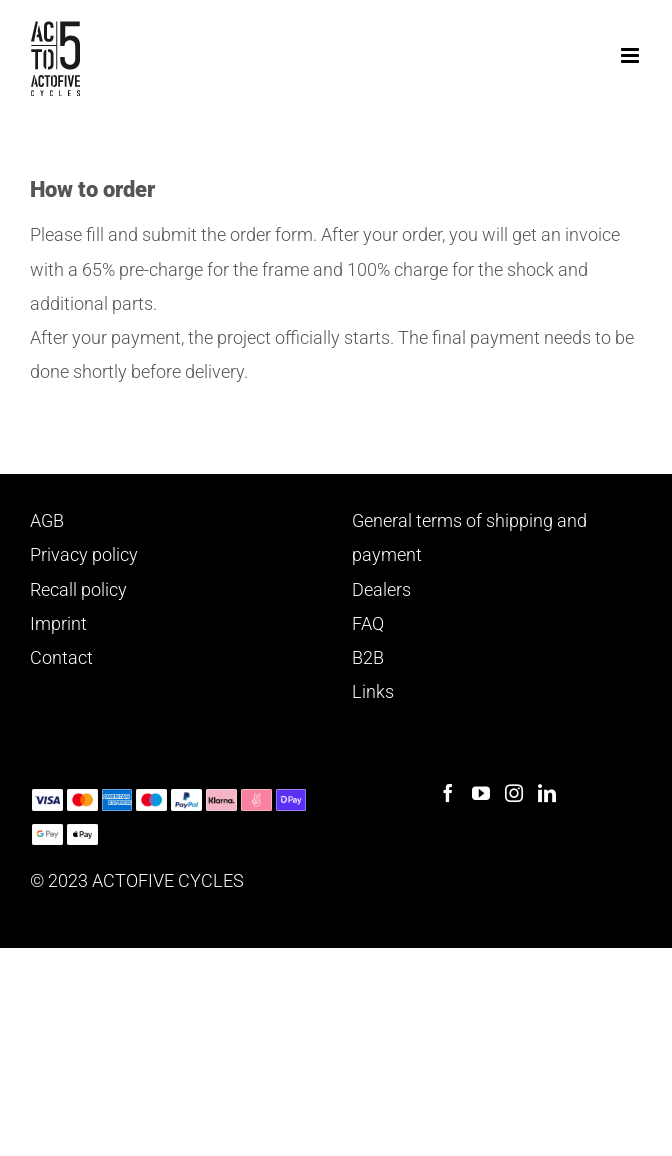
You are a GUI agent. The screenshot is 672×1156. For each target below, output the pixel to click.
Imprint (58, 623)
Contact (61, 657)
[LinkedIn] (547, 793)
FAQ (368, 623)
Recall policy (78, 589)
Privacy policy (84, 554)
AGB (47, 520)
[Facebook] (448, 793)
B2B (368, 657)
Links (373, 691)
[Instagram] (514, 793)
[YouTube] (481, 793)
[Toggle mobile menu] (631, 55)
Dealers (381, 589)
